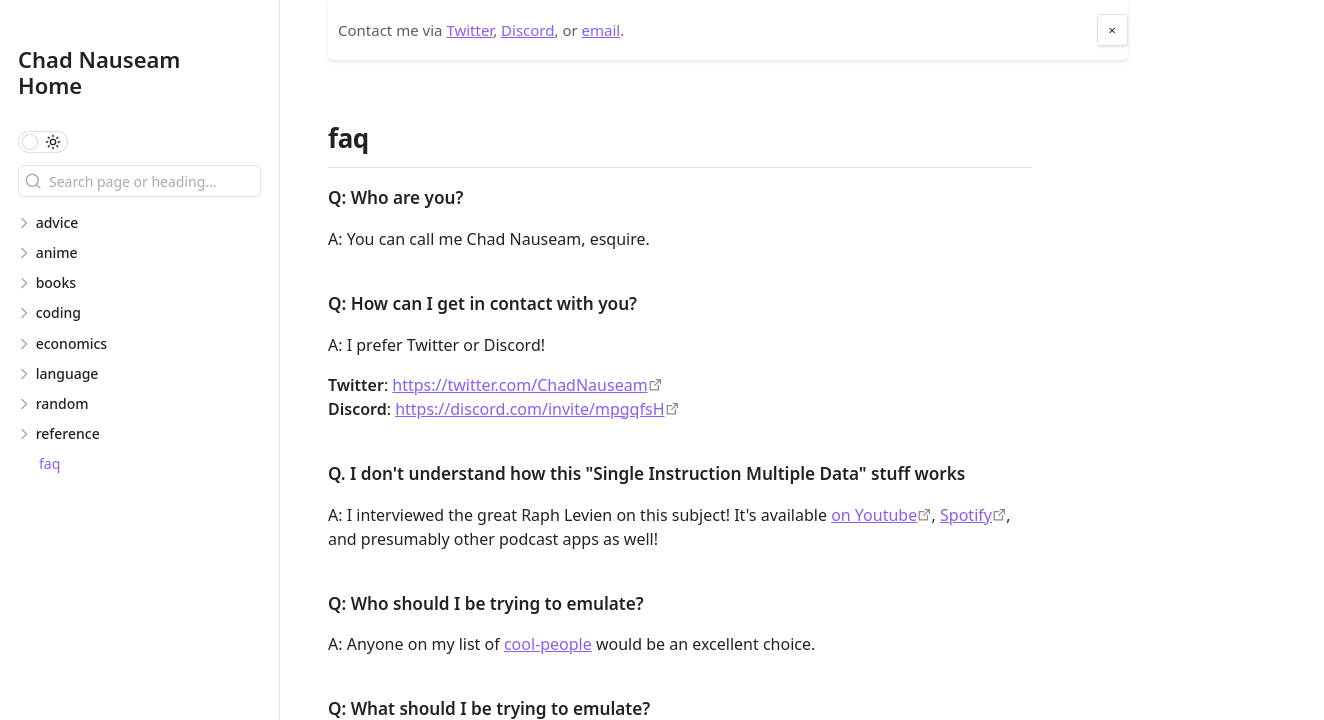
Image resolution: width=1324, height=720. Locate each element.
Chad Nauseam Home (99, 72)
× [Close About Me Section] (1112, 30)
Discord (527, 30)
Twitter (469, 30)
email (601, 30)
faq (49, 463)
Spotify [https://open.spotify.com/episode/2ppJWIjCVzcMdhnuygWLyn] (966, 515)
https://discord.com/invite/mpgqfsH (529, 409)
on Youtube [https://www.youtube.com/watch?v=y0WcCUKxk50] (874, 515)
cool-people (548, 644)
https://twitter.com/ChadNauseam (519, 385)
